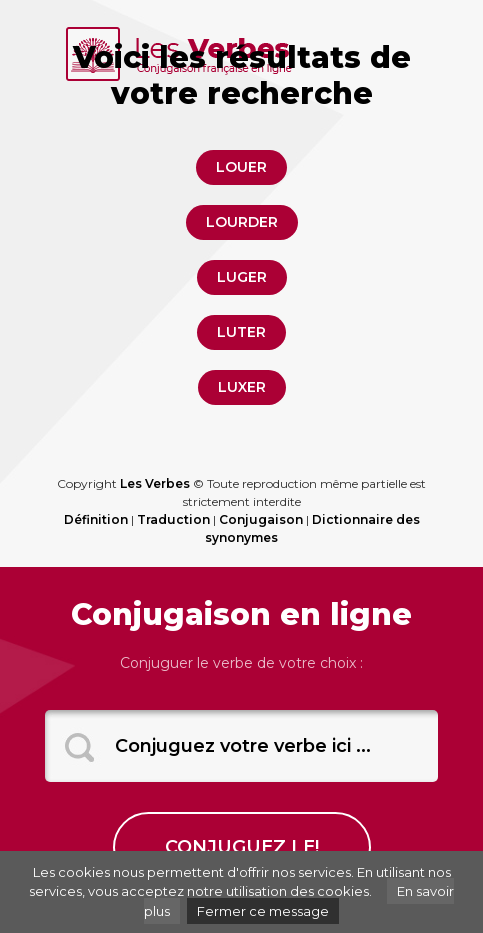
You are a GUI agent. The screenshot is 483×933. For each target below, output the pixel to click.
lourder (242, 222)
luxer (242, 387)
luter (241, 332)
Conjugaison (261, 519)
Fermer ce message (263, 911)
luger (242, 277)
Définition (96, 519)
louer (241, 167)
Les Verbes (155, 483)
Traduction (173, 519)
